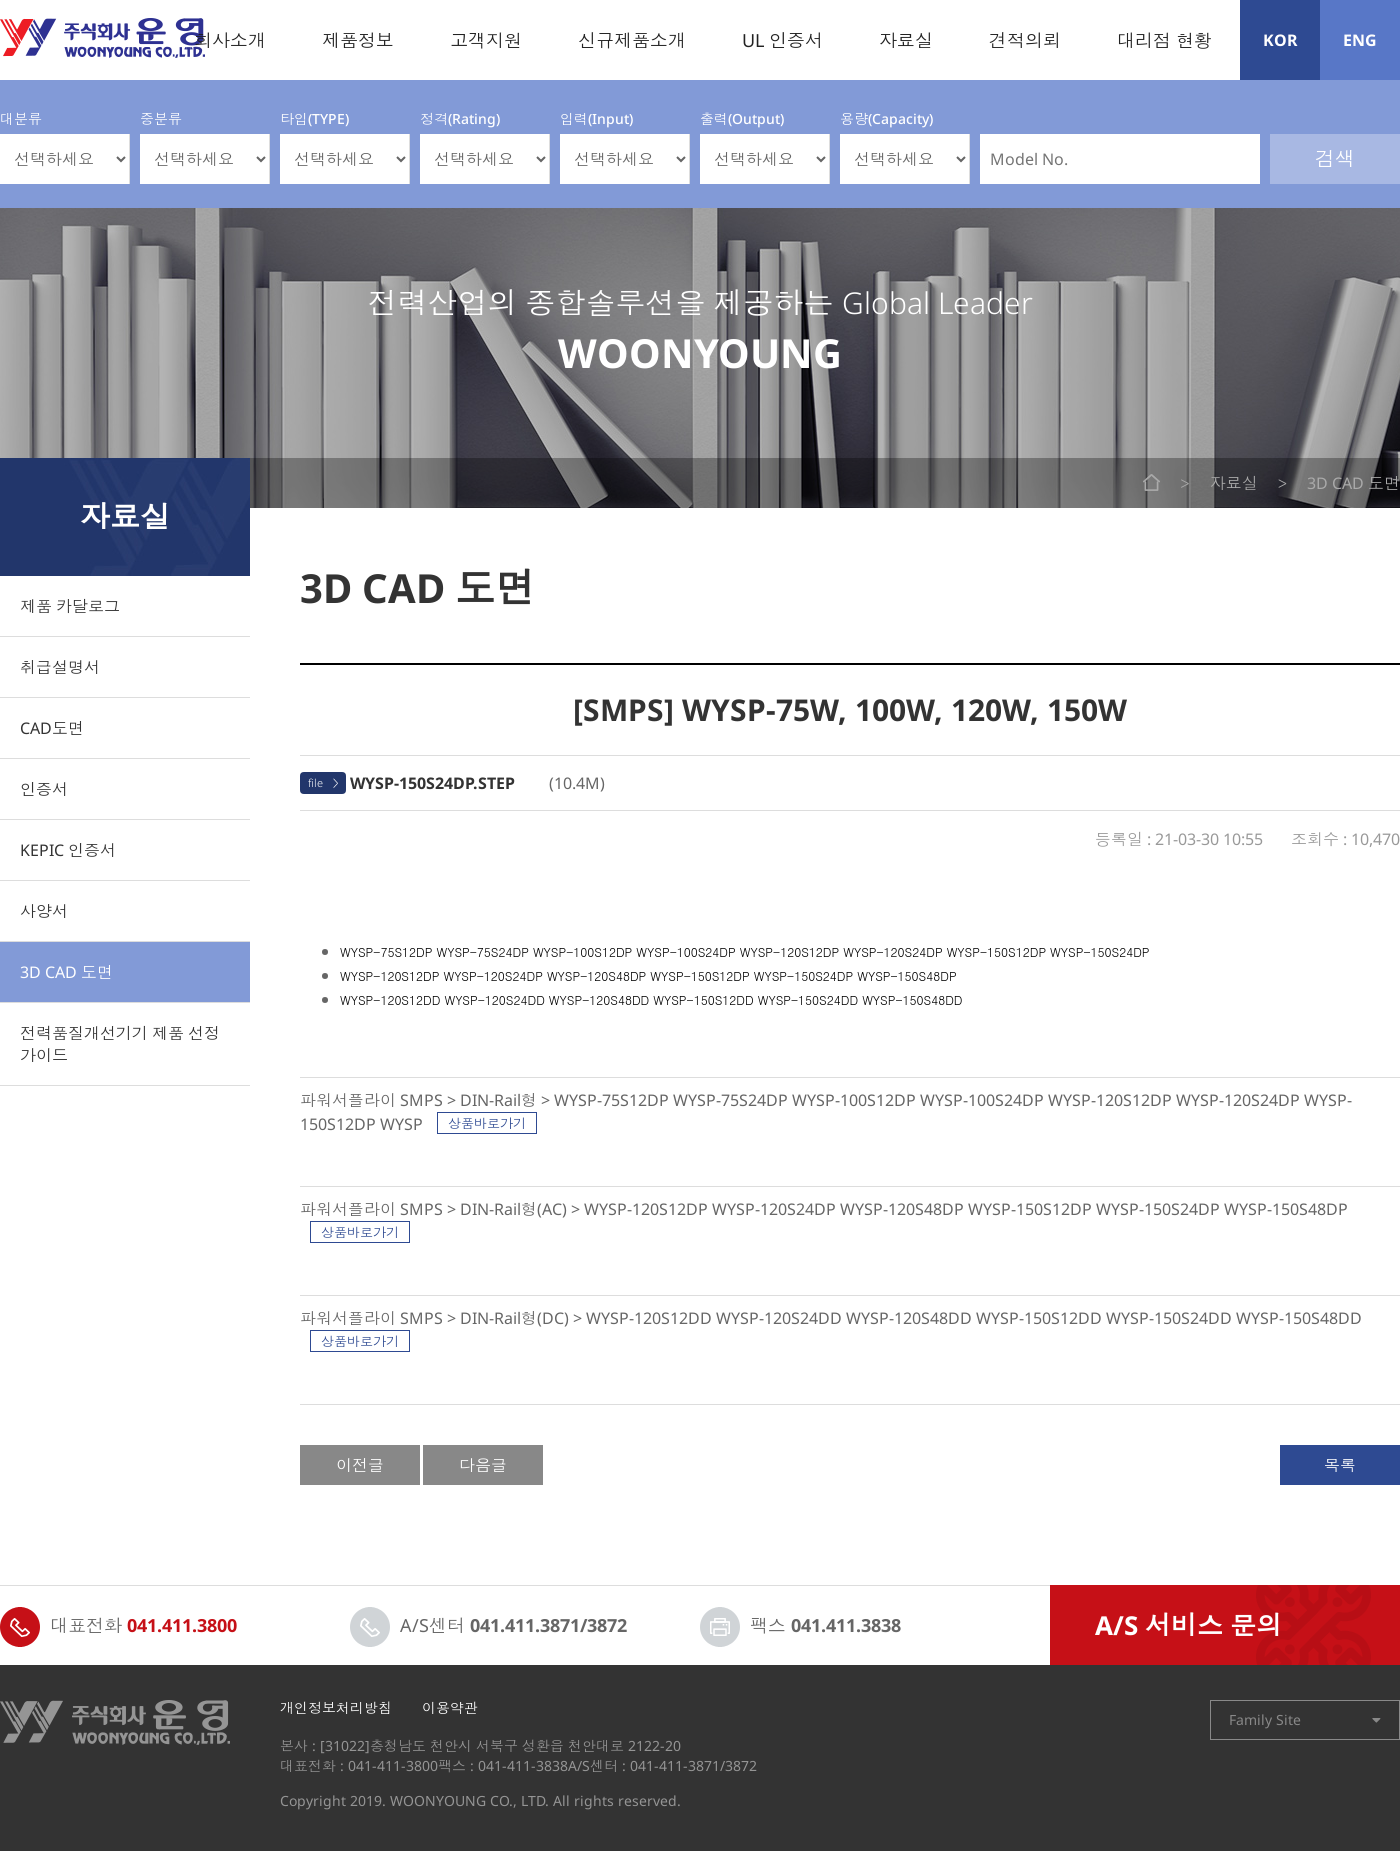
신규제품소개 (632, 40)
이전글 (360, 1465)
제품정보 (358, 40)
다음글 (483, 1465)
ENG (1360, 40)
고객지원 (486, 40)
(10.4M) (477, 783)
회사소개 (230, 40)
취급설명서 (60, 667)
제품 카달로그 (70, 606)
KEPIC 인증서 (68, 850)
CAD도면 (52, 728)
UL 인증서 (782, 40)
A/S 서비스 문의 (1188, 1625)
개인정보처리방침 (336, 1708)
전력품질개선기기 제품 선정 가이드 (120, 1044)
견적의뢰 (1025, 40)
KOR (1280, 40)
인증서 (44, 789)
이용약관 (450, 1708)
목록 (1340, 1465)
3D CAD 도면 (66, 972)
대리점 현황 (1164, 40)
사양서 (44, 911)
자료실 (906, 40)
